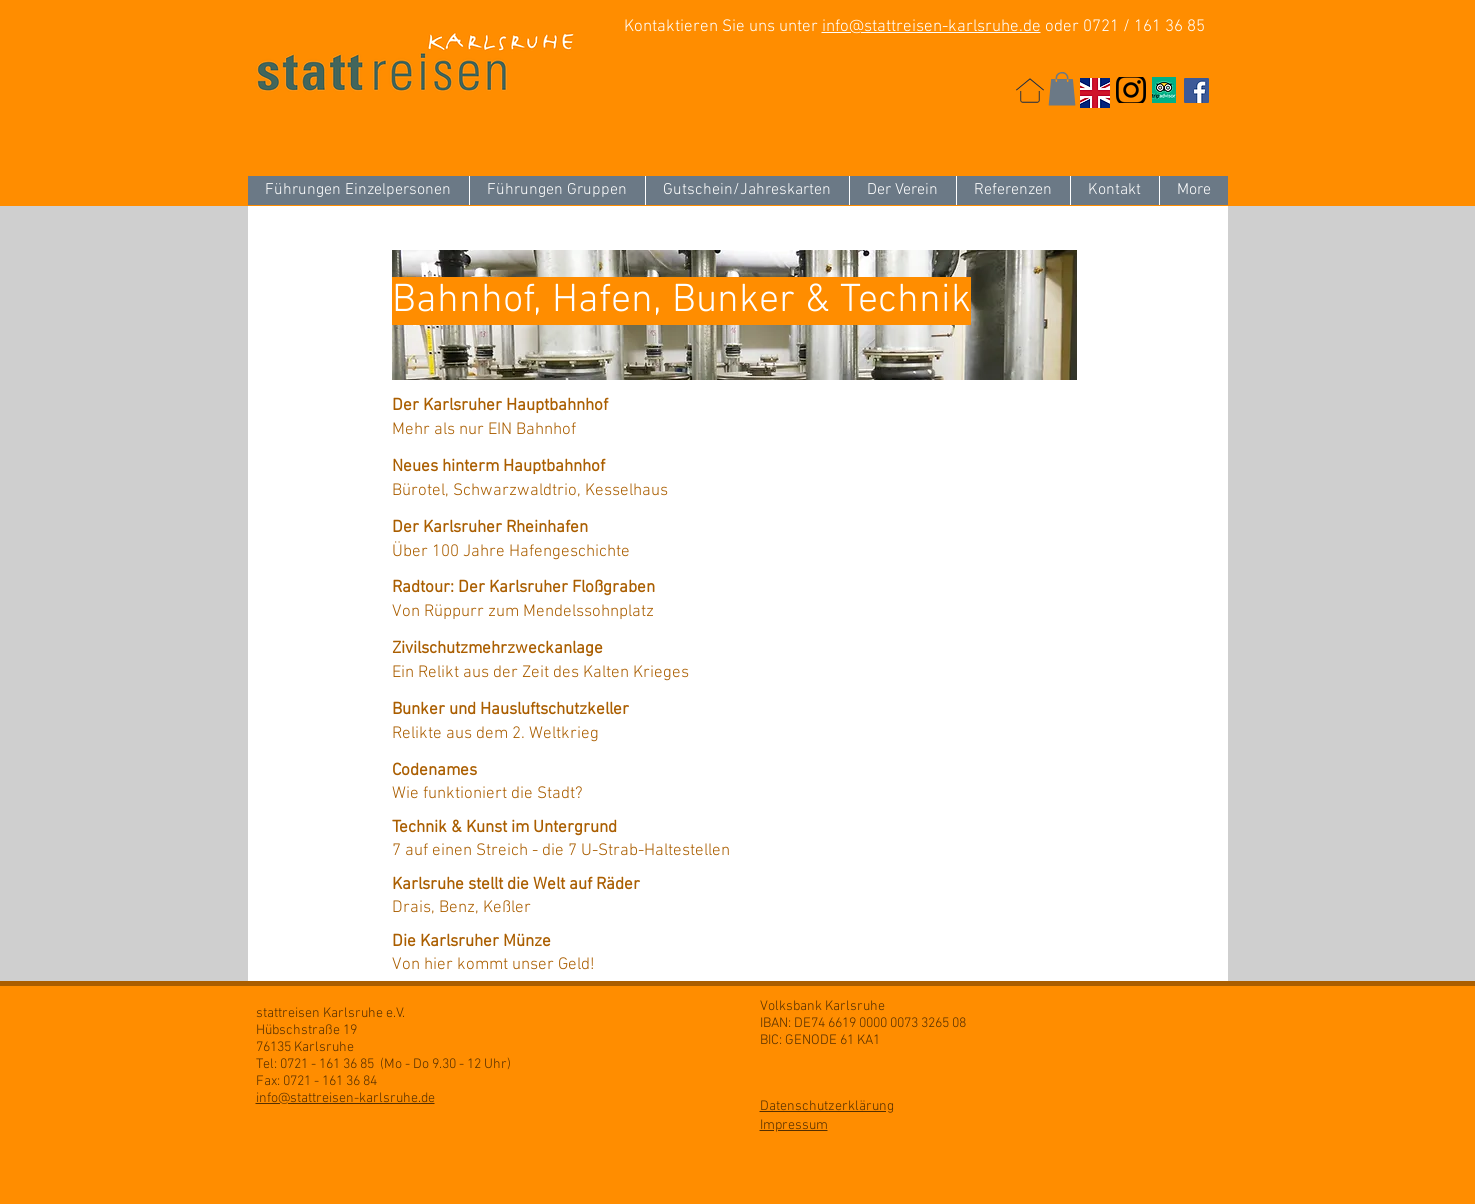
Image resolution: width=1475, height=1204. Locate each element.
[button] (1062, 88)
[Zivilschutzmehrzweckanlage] (576, 650)
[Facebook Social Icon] (1196, 90)
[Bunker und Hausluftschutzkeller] (576, 711)
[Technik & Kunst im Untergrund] (576, 829)
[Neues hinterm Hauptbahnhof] (576, 468)
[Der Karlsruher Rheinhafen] (576, 529)
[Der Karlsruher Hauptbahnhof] (576, 407)
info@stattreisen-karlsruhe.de (931, 27)
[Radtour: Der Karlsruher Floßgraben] (576, 589)
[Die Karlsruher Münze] (576, 943)
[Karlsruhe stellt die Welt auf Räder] (576, 886)
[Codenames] (576, 772)
